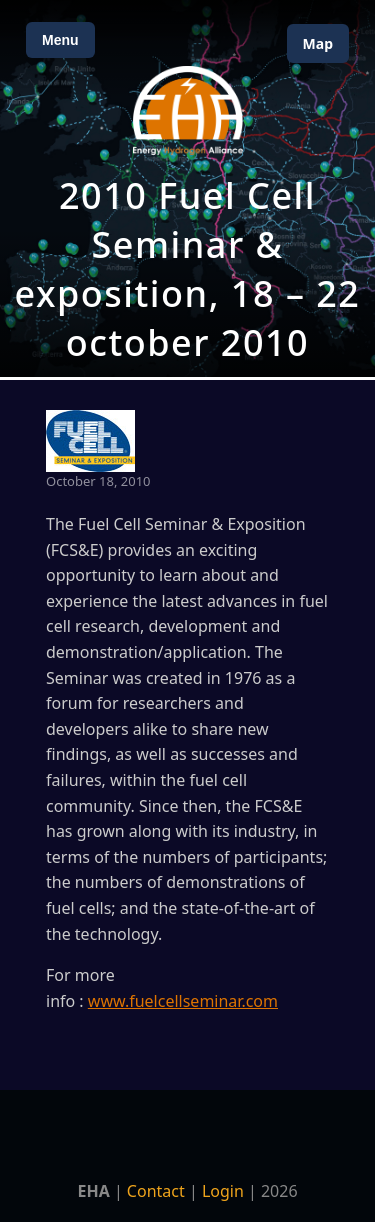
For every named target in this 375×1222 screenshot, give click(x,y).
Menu (60, 40)
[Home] (188, 110)
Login (223, 1191)
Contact (156, 1191)
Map (318, 43)
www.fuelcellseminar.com (183, 1001)
